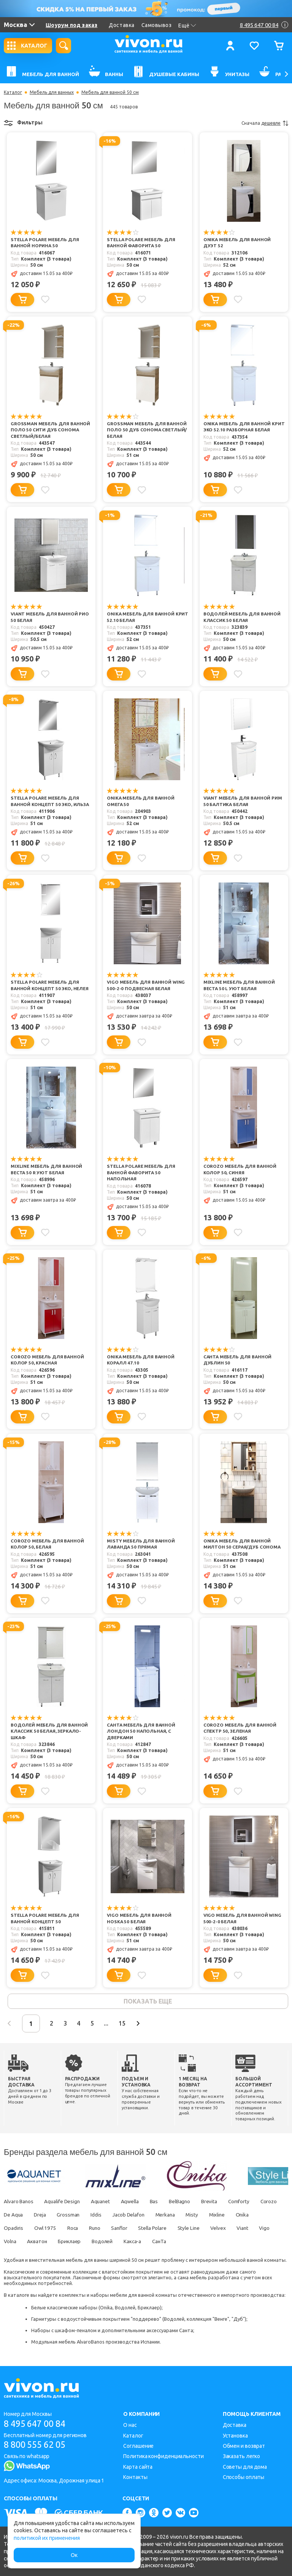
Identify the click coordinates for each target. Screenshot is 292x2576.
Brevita (223, 2203)
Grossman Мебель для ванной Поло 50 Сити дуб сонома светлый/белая (51, 430)
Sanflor (152, 2229)
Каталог (13, 92)
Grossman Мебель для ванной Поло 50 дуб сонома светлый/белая (147, 430)
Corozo (12, 2216)
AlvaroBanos (91, 2343)
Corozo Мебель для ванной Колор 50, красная (48, 1360)
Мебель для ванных (52, 92)
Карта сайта (137, 2467)
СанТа (217, 2243)
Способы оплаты (244, 2477)
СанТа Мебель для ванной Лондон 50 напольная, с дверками (142, 1732)
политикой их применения (47, 2538)
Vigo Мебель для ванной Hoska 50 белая (140, 1919)
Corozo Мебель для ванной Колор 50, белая (48, 1544)
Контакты (135, 2477)
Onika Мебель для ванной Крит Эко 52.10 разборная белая (244, 427)
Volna (57, 2243)
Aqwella (137, 2203)
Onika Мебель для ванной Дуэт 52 (238, 243)
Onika (10, 2229)
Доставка (121, 25)
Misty (233, 2216)
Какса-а (188, 2243)
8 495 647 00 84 (37, 2424)
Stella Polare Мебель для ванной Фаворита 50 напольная (142, 1173)
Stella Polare (187, 2229)
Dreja (71, 2216)
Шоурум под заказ (71, 25)
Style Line (225, 2229)
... (120, 2024)
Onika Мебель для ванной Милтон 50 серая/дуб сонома (242, 1544)
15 (138, 2024)
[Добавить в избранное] (46, 299)
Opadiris (39, 2229)
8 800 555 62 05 (37, 2445)
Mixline (259, 2216)
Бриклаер (121, 2243)
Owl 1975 (72, 2229)
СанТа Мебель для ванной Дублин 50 (238, 1360)
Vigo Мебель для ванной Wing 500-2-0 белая (243, 1919)
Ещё (187, 25)
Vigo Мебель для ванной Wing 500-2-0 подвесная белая (146, 986)
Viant (10, 2243)
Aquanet (106, 2203)
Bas (163, 2203)
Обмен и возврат (244, 2446)
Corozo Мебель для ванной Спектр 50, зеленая (240, 1729)
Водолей (156, 2243)
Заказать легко (241, 2456)
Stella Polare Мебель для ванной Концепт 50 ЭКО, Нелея (50, 986)
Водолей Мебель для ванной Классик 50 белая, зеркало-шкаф (50, 1732)
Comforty (254, 2203)
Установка (235, 2436)
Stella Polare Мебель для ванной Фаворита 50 (142, 243)
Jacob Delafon (165, 2216)
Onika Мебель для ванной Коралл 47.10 (141, 1360)
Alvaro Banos (19, 2203)
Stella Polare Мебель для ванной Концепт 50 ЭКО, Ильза (50, 802)
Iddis (130, 2216)
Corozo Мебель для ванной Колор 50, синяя (240, 1170)
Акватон (86, 2243)
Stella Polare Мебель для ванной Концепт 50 (46, 1919)
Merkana (204, 2216)
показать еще (148, 2002)
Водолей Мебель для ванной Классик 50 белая (242, 617)
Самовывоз (156, 25)
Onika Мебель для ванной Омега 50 (141, 802)
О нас (130, 2425)
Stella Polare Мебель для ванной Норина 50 (46, 243)
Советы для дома (245, 2467)
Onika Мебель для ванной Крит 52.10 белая (141, 617)
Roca (102, 2229)
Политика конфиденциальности (163, 2456)
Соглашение (138, 2446)
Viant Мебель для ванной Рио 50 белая (51, 617)
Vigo (33, 2243)
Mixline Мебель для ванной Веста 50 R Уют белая (47, 1170)
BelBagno (191, 2203)
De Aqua (43, 2216)
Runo (126, 2229)
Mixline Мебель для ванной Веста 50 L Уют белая (239, 986)
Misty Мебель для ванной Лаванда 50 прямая (141, 1544)
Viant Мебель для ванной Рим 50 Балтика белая (243, 802)
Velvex (257, 2229)
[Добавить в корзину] (22, 299)
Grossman (101, 2216)
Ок (74, 2555)
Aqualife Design (65, 2203)
